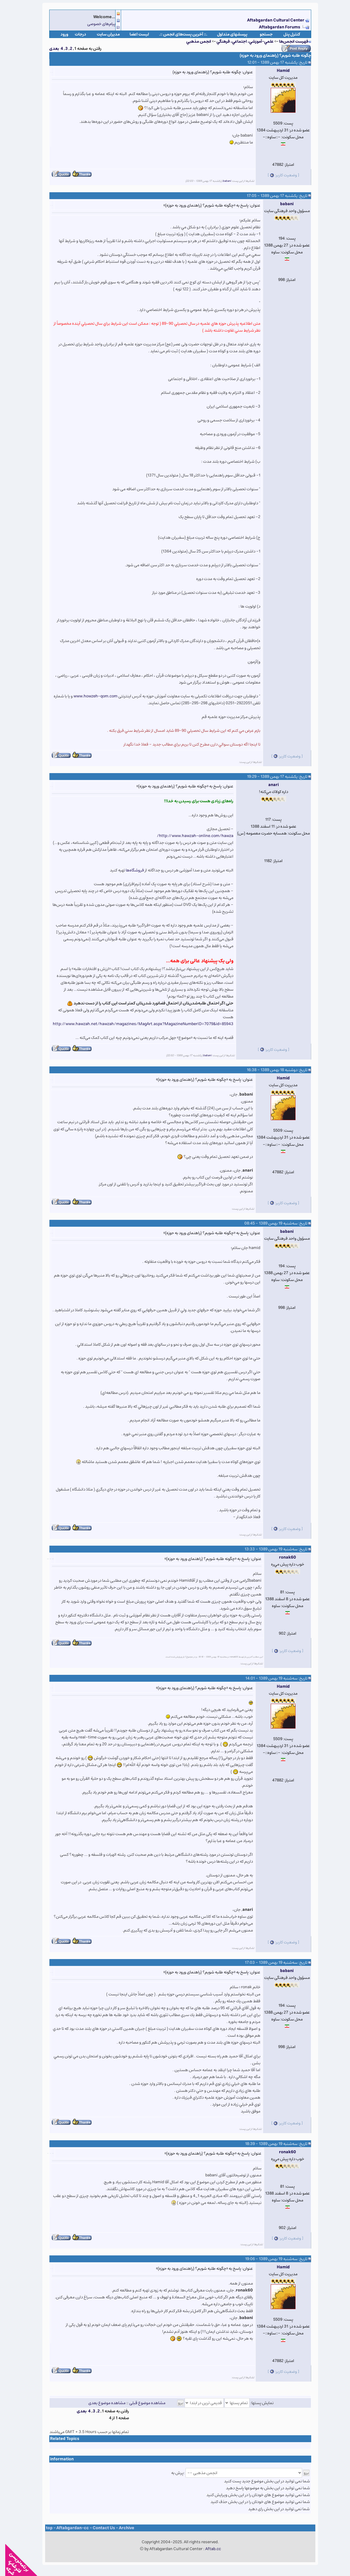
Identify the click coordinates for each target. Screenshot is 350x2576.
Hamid (278, 70)
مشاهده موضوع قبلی (142, 2403)
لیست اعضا (134, 34)
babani (221, 180)
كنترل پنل (286, 34)
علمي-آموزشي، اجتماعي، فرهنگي (239, 41)
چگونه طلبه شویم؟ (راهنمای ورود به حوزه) (270, 55)
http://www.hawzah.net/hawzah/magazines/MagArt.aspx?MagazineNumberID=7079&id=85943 (138, 1024)
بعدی (49, 48)
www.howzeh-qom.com (90, 696)
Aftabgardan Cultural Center (271, 20)
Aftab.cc (208, 2549)
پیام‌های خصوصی (96, 24)
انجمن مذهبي (193, 41)
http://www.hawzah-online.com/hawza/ (190, 835)
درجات (75, 34)
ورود (59, 34)
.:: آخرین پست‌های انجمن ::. (178, 34)
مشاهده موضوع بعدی (101, 2403)
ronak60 (282, 1557)
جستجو (261, 34)
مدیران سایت (103, 34)
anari (268, 785)
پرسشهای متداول (227, 34)
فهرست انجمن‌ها (288, 41)
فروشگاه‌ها (130, 870)
